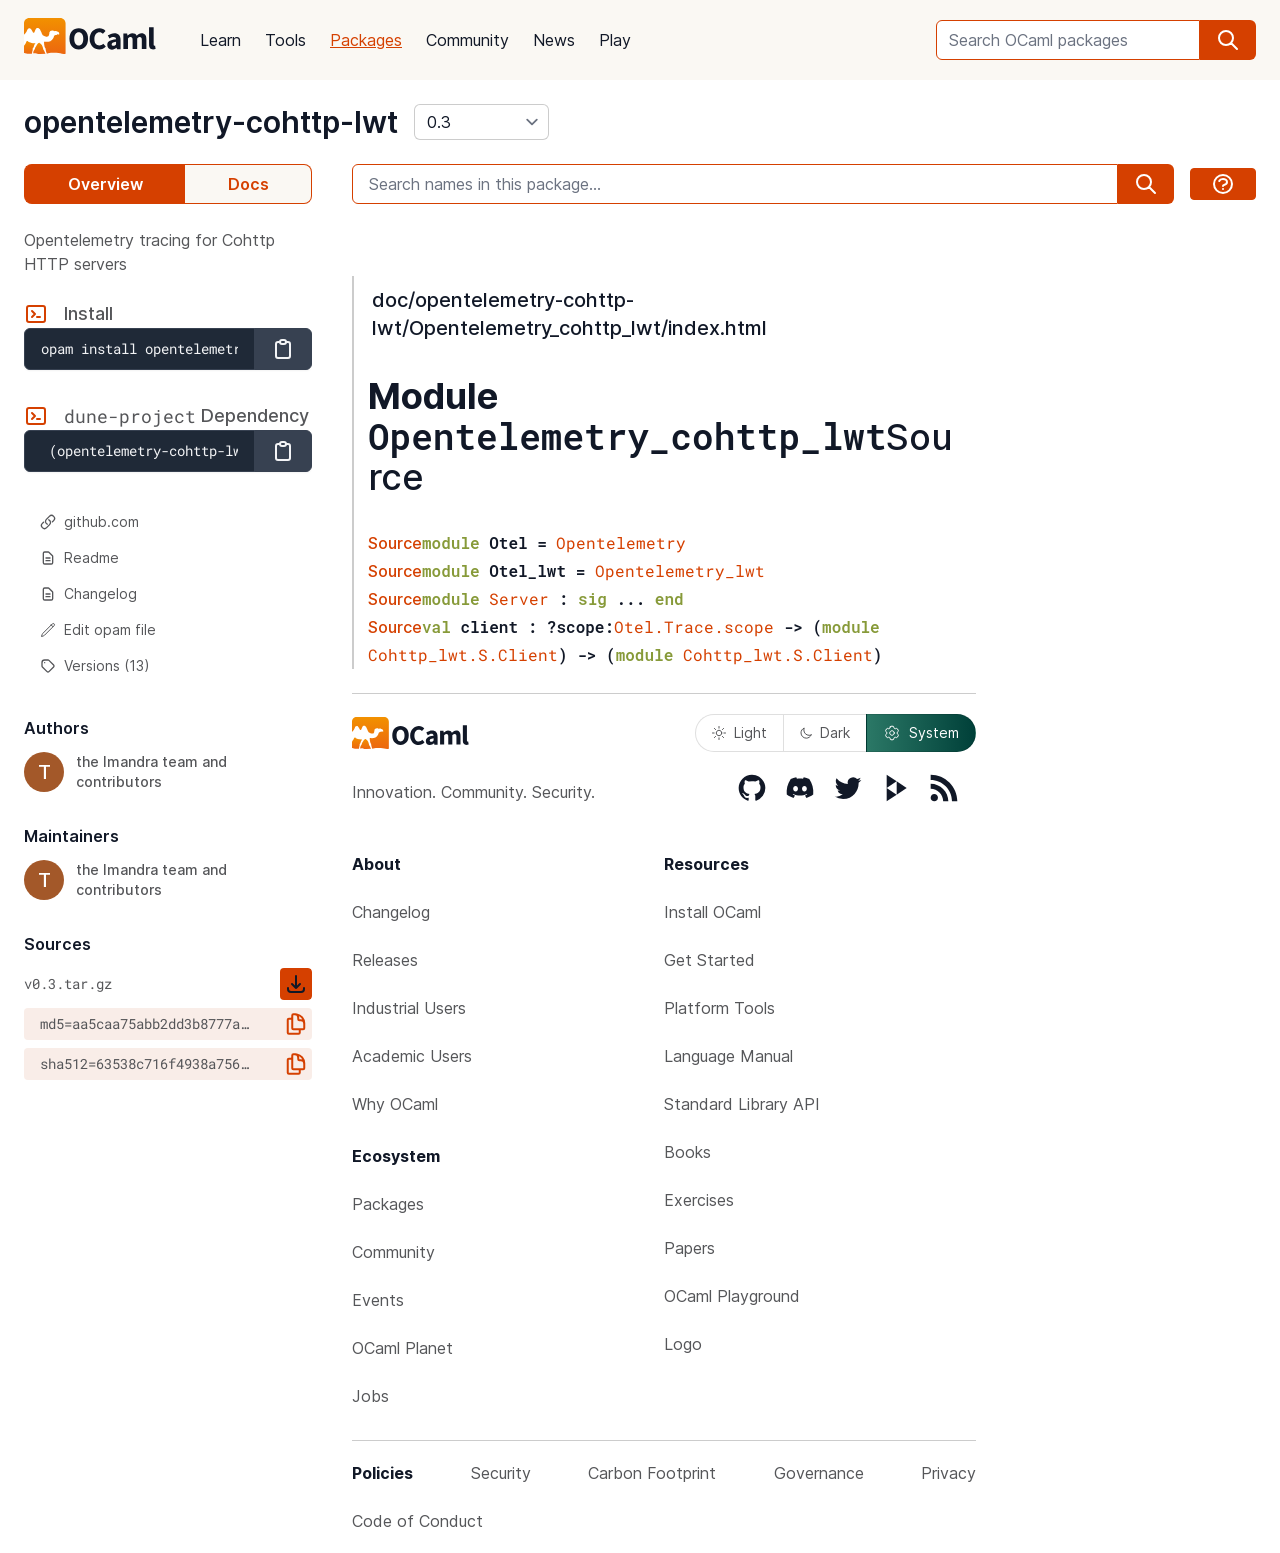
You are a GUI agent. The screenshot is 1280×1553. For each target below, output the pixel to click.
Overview (105, 184)
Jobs (370, 1396)
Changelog (88, 593)
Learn (220, 40)
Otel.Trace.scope (694, 626)
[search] (1228, 40)
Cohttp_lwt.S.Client (463, 654)
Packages (366, 40)
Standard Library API (742, 1104)
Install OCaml (712, 912)
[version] (481, 122)
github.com (89, 521)
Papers (689, 1248)
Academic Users (412, 1056)
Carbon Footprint (652, 1473)
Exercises (699, 1200)
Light (739, 732)
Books (687, 1152)
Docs (248, 184)
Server (519, 598)
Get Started (709, 960)
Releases (385, 960)
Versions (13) (95, 665)
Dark (825, 732)
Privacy (948, 1473)
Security (501, 1473)
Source (395, 543)
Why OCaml (395, 1104)
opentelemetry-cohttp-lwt (211, 122)
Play (615, 40)
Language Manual (728, 1056)
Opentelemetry (621, 542)
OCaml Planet (402, 1348)
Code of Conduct (417, 1521)
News (554, 40)
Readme (79, 557)
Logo (683, 1344)
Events (378, 1300)
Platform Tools (719, 1008)
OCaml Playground (732, 1296)
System (921, 733)
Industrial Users (409, 1008)
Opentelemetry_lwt (680, 570)
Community (467, 40)
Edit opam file (98, 629)
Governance (819, 1473)
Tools (285, 40)
